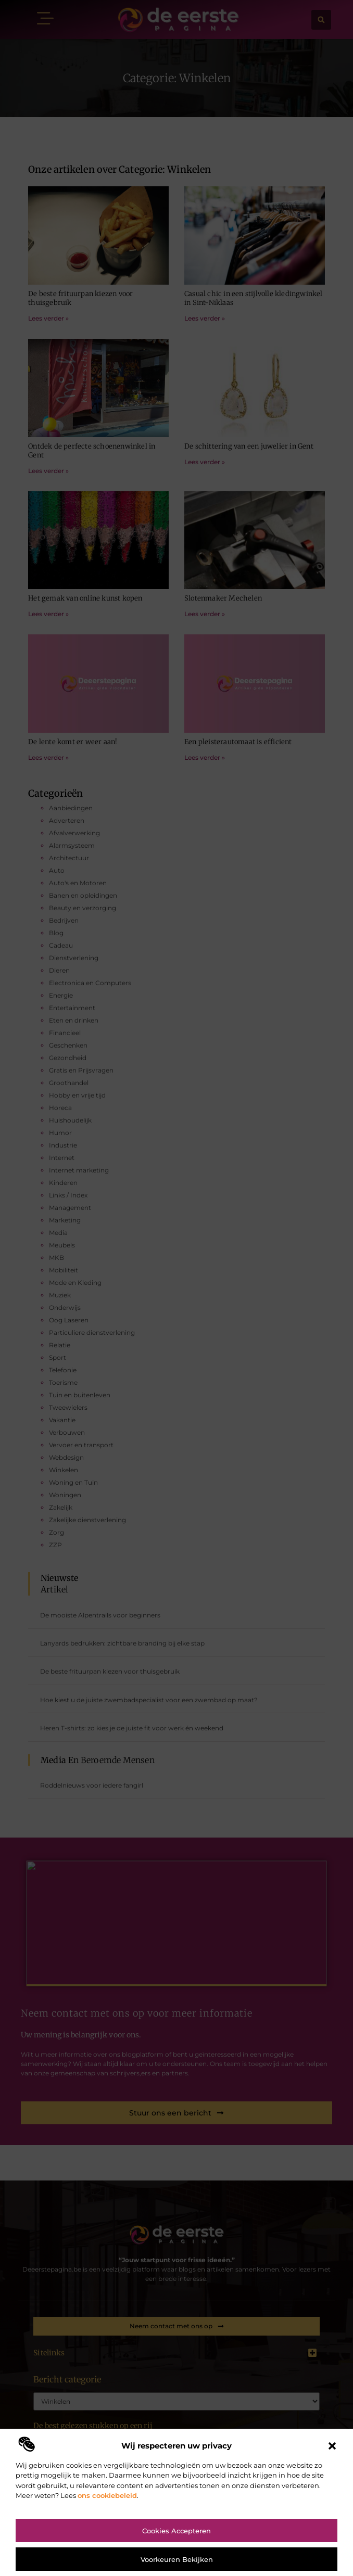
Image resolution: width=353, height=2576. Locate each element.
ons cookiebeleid (107, 2495)
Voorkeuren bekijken (177, 2559)
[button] (332, 2446)
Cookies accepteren (176, 2531)
